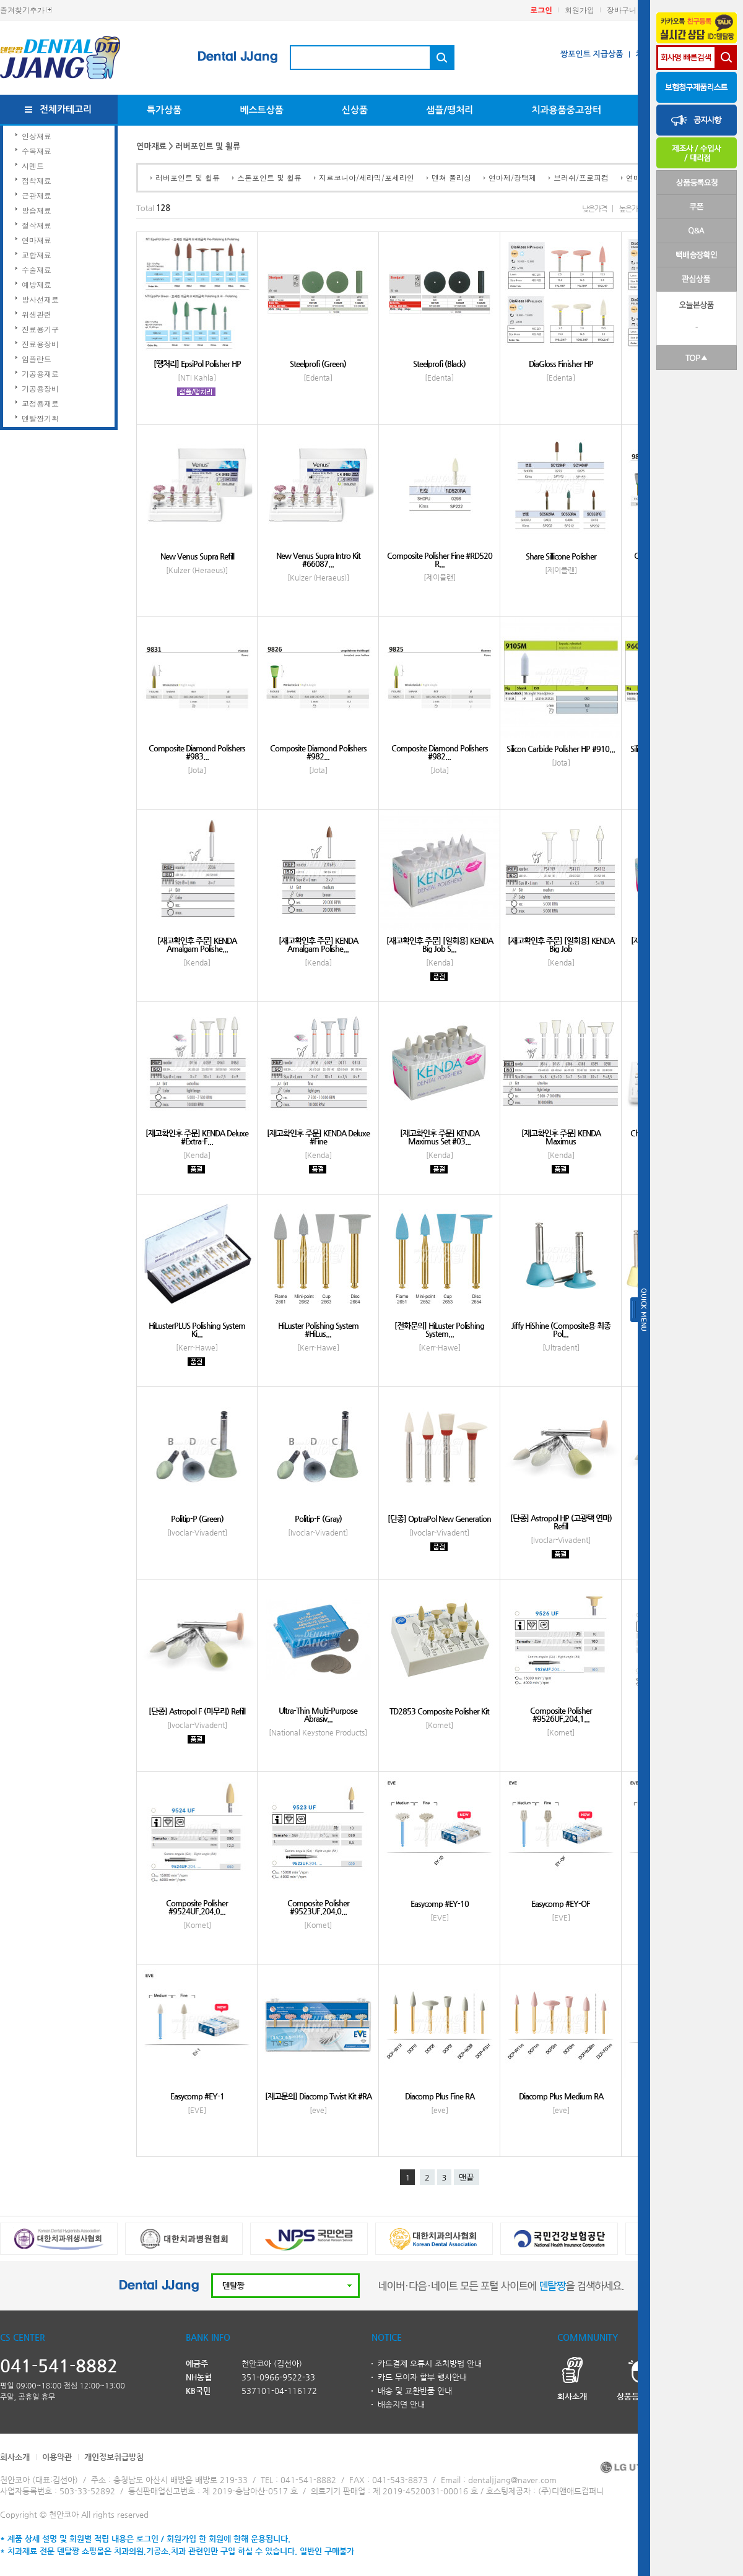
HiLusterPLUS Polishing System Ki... (197, 1329)
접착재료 (36, 180)
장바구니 (622, 9)
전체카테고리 (66, 109)
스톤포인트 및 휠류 (269, 177)
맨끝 (466, 2178)
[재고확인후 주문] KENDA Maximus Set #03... (439, 1137)
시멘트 (33, 165)
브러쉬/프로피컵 (581, 177)
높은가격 (631, 208)
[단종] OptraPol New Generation (439, 1519)
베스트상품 (262, 110)
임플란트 (36, 358)
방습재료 (36, 210)
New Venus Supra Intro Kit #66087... (318, 559)
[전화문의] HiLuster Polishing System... (439, 1329)
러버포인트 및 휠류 (187, 177)
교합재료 (36, 254)
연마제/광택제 (512, 177)
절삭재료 (36, 225)
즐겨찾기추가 (22, 9)
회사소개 (15, 2456)
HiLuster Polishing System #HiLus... (318, 1329)
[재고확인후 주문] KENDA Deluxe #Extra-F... (197, 1137)
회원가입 (579, 9)
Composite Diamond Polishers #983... (197, 752)
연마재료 (36, 240)
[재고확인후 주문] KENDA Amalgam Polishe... (197, 944)
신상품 (355, 110)
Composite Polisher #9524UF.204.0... (197, 1907)
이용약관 (57, 2456)
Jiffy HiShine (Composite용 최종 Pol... (560, 1329)
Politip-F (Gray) (318, 1519)
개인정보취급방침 (114, 2456)
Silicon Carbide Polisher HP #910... (560, 749)
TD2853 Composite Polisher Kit (439, 1711)
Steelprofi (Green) (318, 364)
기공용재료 (40, 373)
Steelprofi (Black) (439, 364)
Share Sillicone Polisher (561, 556)
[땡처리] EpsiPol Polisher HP (197, 364)
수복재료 (36, 150)
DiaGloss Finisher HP (561, 364)
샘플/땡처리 (449, 110)
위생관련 (36, 314)
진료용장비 (40, 344)
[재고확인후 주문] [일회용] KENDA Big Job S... (439, 944)
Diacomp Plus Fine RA (439, 2096)
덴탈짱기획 (40, 418)
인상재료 (36, 136)
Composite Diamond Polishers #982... (318, 752)
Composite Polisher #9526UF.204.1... (561, 1714)
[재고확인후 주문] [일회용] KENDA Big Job (561, 944)
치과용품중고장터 (566, 110)
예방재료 (36, 284)
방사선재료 (40, 299)
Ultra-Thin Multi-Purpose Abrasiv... (318, 1714)
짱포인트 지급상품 (591, 54)
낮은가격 (594, 208)
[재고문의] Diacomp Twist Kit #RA (318, 2096)
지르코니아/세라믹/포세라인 (366, 177)
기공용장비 (40, 388)
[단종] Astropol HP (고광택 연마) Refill (561, 1522)
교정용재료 (40, 403)
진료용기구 (40, 329)
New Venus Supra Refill (197, 556)
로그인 (541, 9)
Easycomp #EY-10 (440, 1904)
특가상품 (164, 110)
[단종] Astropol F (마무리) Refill (197, 1711)
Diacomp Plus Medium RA (561, 2096)
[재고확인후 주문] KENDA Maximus (561, 1137)
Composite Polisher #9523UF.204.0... (318, 1907)
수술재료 (36, 269)
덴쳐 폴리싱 (451, 177)
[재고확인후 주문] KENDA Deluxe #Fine (318, 1137)
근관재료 (36, 195)
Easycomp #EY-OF (560, 1904)
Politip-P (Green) (197, 1519)
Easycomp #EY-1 (197, 2096)
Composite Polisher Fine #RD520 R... (439, 559)
